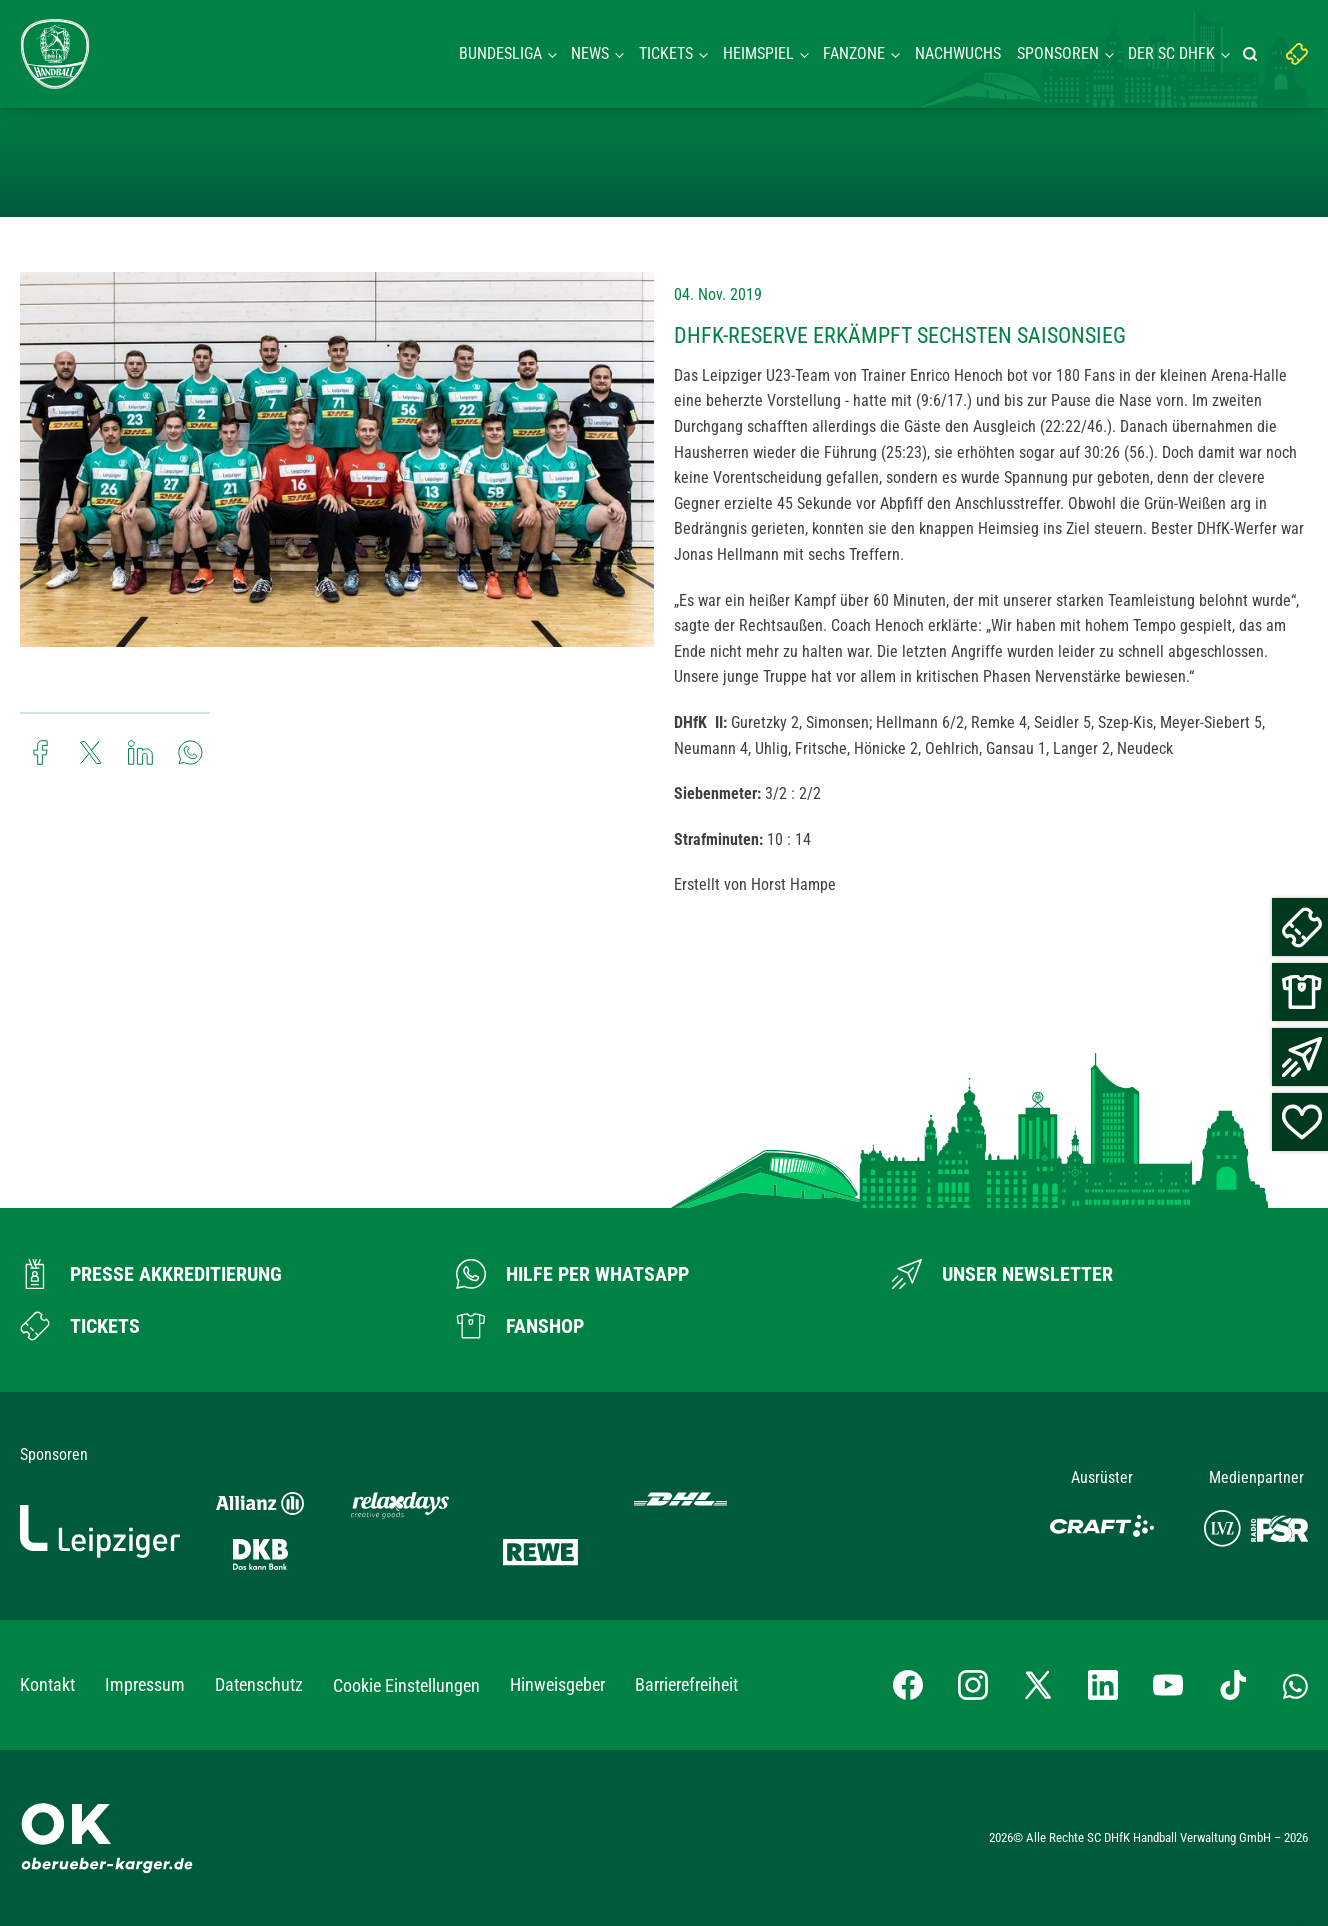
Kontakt (47, 1684)
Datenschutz (259, 1684)
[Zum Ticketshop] (80, 1326)
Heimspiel (758, 53)
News (590, 53)
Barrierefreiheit (686, 1684)
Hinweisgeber (557, 1684)
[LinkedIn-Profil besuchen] (1103, 1685)
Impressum (145, 1684)
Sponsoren (1058, 53)
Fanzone (854, 53)
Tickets (666, 53)
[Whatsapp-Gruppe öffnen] (1295, 1685)
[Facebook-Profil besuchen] (908, 1685)
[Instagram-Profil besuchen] (973, 1685)
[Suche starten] (1253, 54)
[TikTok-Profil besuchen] (1233, 1685)
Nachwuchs (958, 53)
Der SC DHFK (1171, 53)
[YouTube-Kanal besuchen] (1168, 1685)
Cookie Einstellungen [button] (406, 1685)
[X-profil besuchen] (1038, 1685)
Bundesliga (500, 53)
